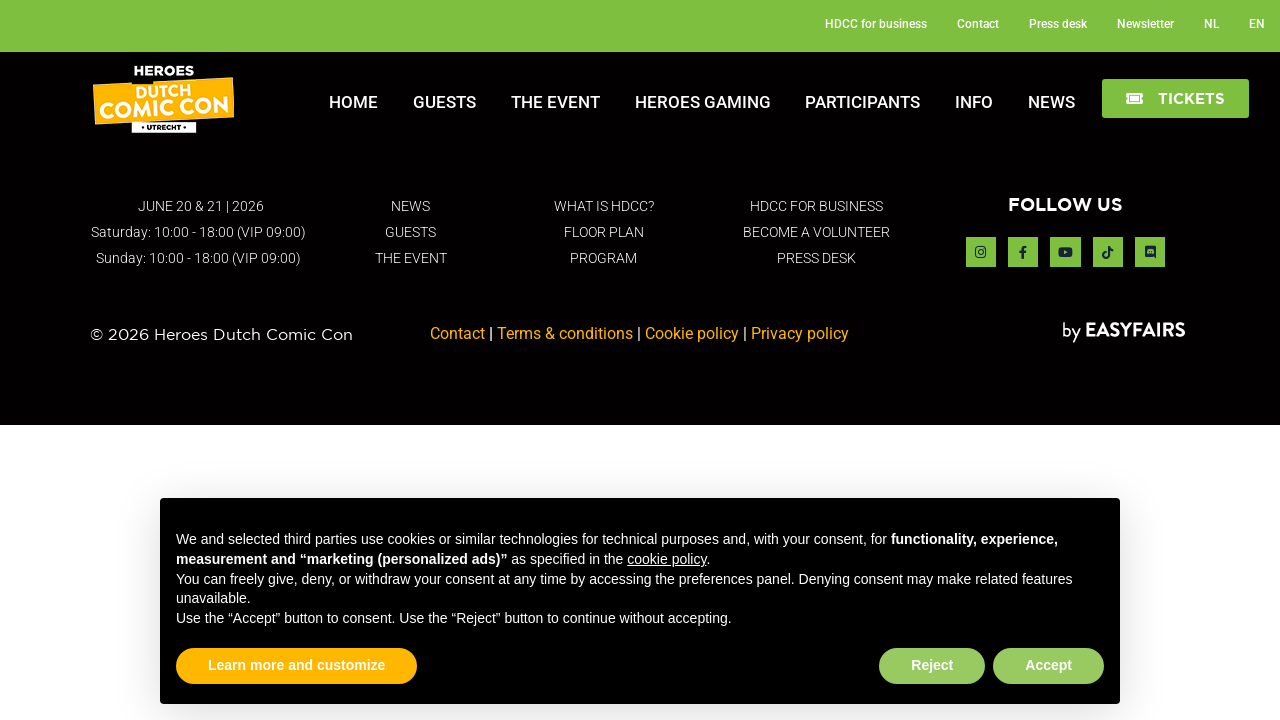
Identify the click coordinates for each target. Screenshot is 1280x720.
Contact (457, 333)
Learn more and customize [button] (296, 665)
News (1051, 102)
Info (974, 102)
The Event (555, 102)
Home (353, 102)
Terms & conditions (565, 333)
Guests (444, 102)
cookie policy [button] (666, 559)
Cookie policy (692, 333)
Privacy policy (800, 333)
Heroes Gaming (703, 102)
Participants (862, 102)
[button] (1175, 98)
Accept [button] (1048, 665)
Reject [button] (932, 665)
